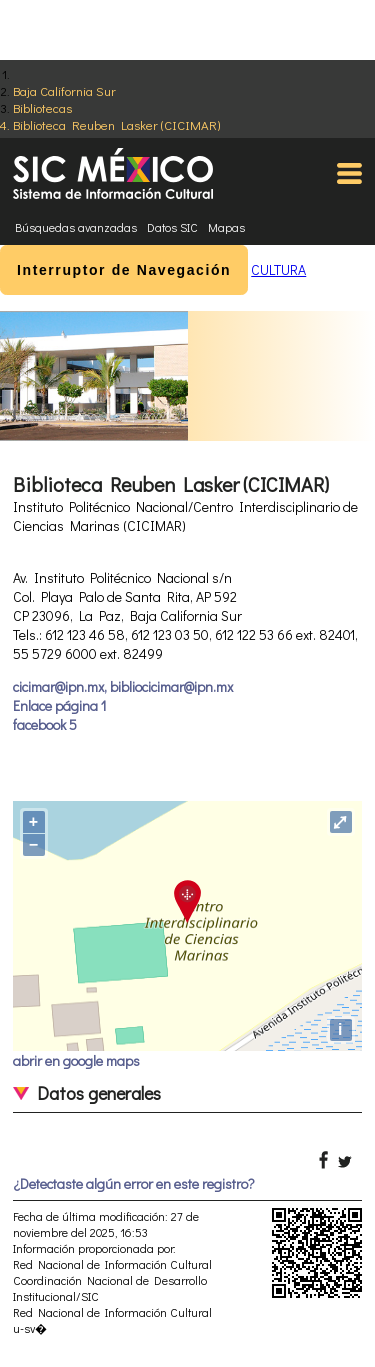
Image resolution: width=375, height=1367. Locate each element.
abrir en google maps (76, 1060)
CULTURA (278, 269)
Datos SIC (172, 227)
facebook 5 (45, 724)
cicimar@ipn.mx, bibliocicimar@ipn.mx (123, 686)
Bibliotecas (42, 107)
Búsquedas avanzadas (76, 227)
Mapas (226, 227)
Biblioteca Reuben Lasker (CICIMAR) (116, 124)
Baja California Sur (64, 90)
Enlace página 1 (59, 705)
